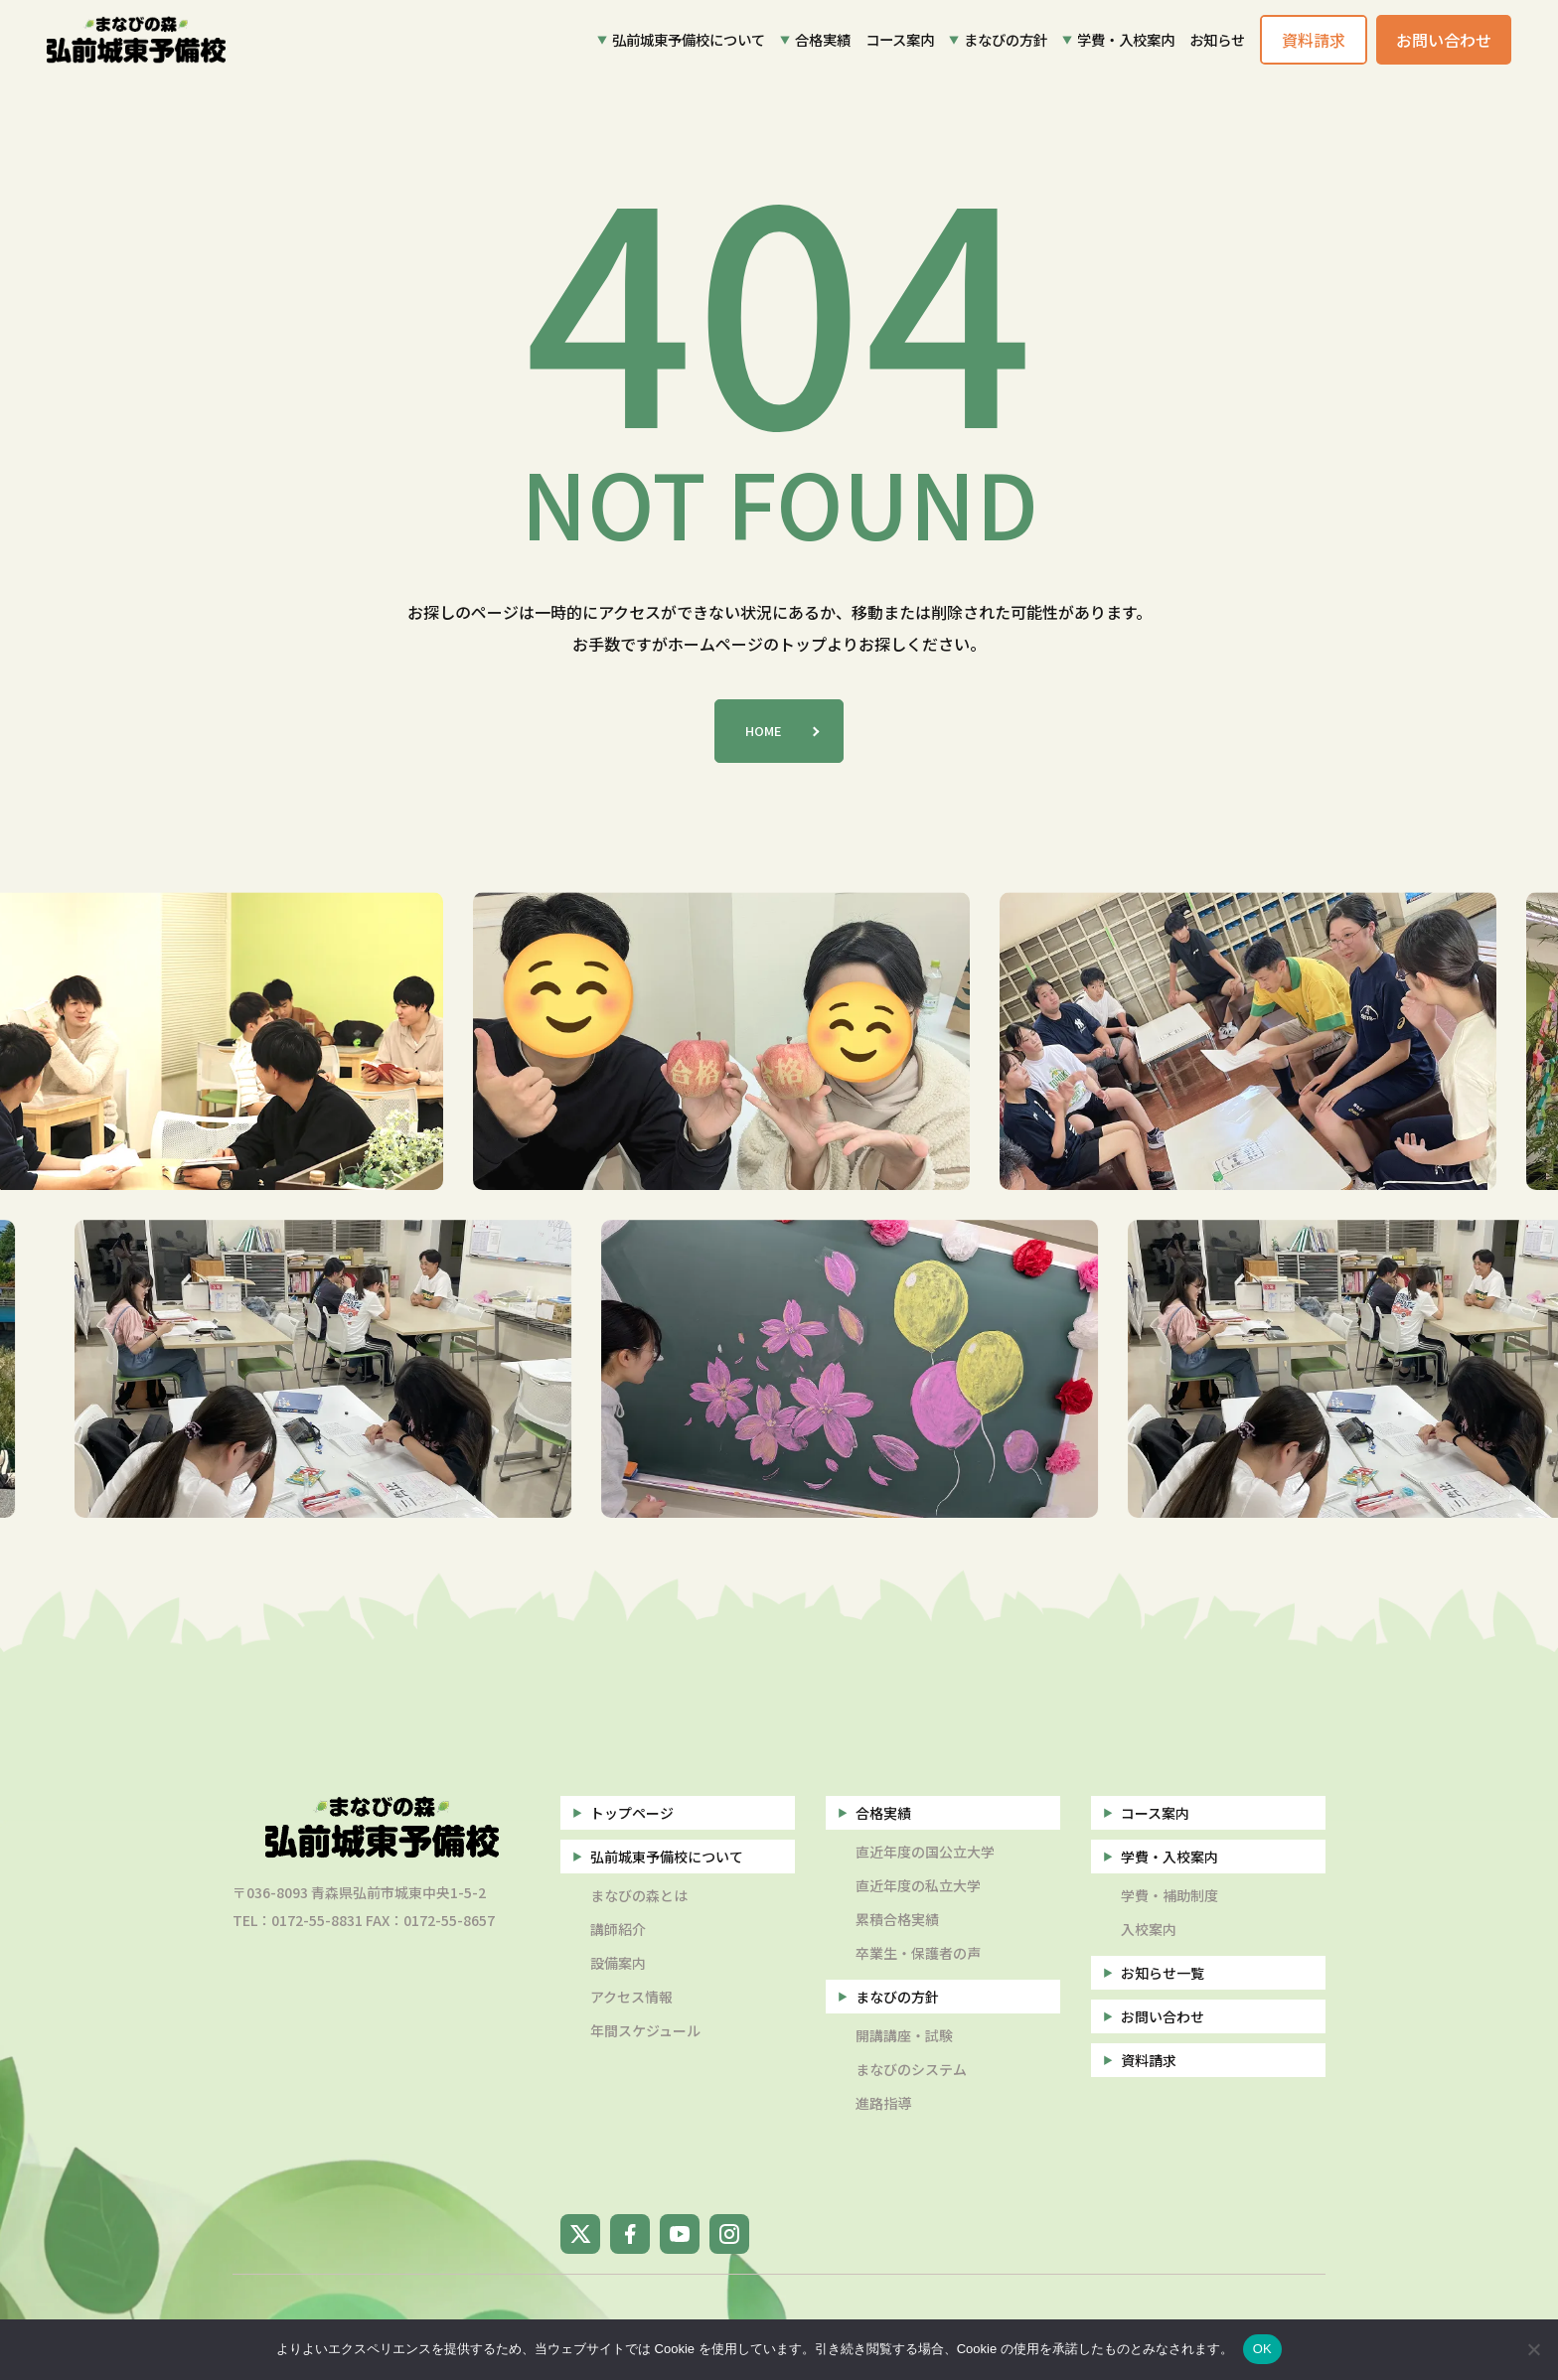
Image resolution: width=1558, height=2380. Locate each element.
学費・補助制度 (1169, 1895)
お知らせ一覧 (1162, 1973)
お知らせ (1217, 39)
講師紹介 (618, 1929)
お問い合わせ (1162, 2016)
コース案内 (899, 39)
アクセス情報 (631, 1997)
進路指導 (883, 2103)
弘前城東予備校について (688, 39)
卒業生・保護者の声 (918, 1953)
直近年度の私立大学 (918, 1885)
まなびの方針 (1005, 39)
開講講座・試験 (904, 2035)
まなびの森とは (639, 1895)
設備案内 (618, 1963)
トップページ (632, 1813)
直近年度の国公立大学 (925, 1851)
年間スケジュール (645, 2030)
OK (1262, 2348)
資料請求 (1148, 2060)
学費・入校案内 (1125, 39)
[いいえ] (1533, 2349)
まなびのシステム (911, 2069)
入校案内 (1148, 1929)
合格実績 (823, 39)
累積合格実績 (897, 1919)
